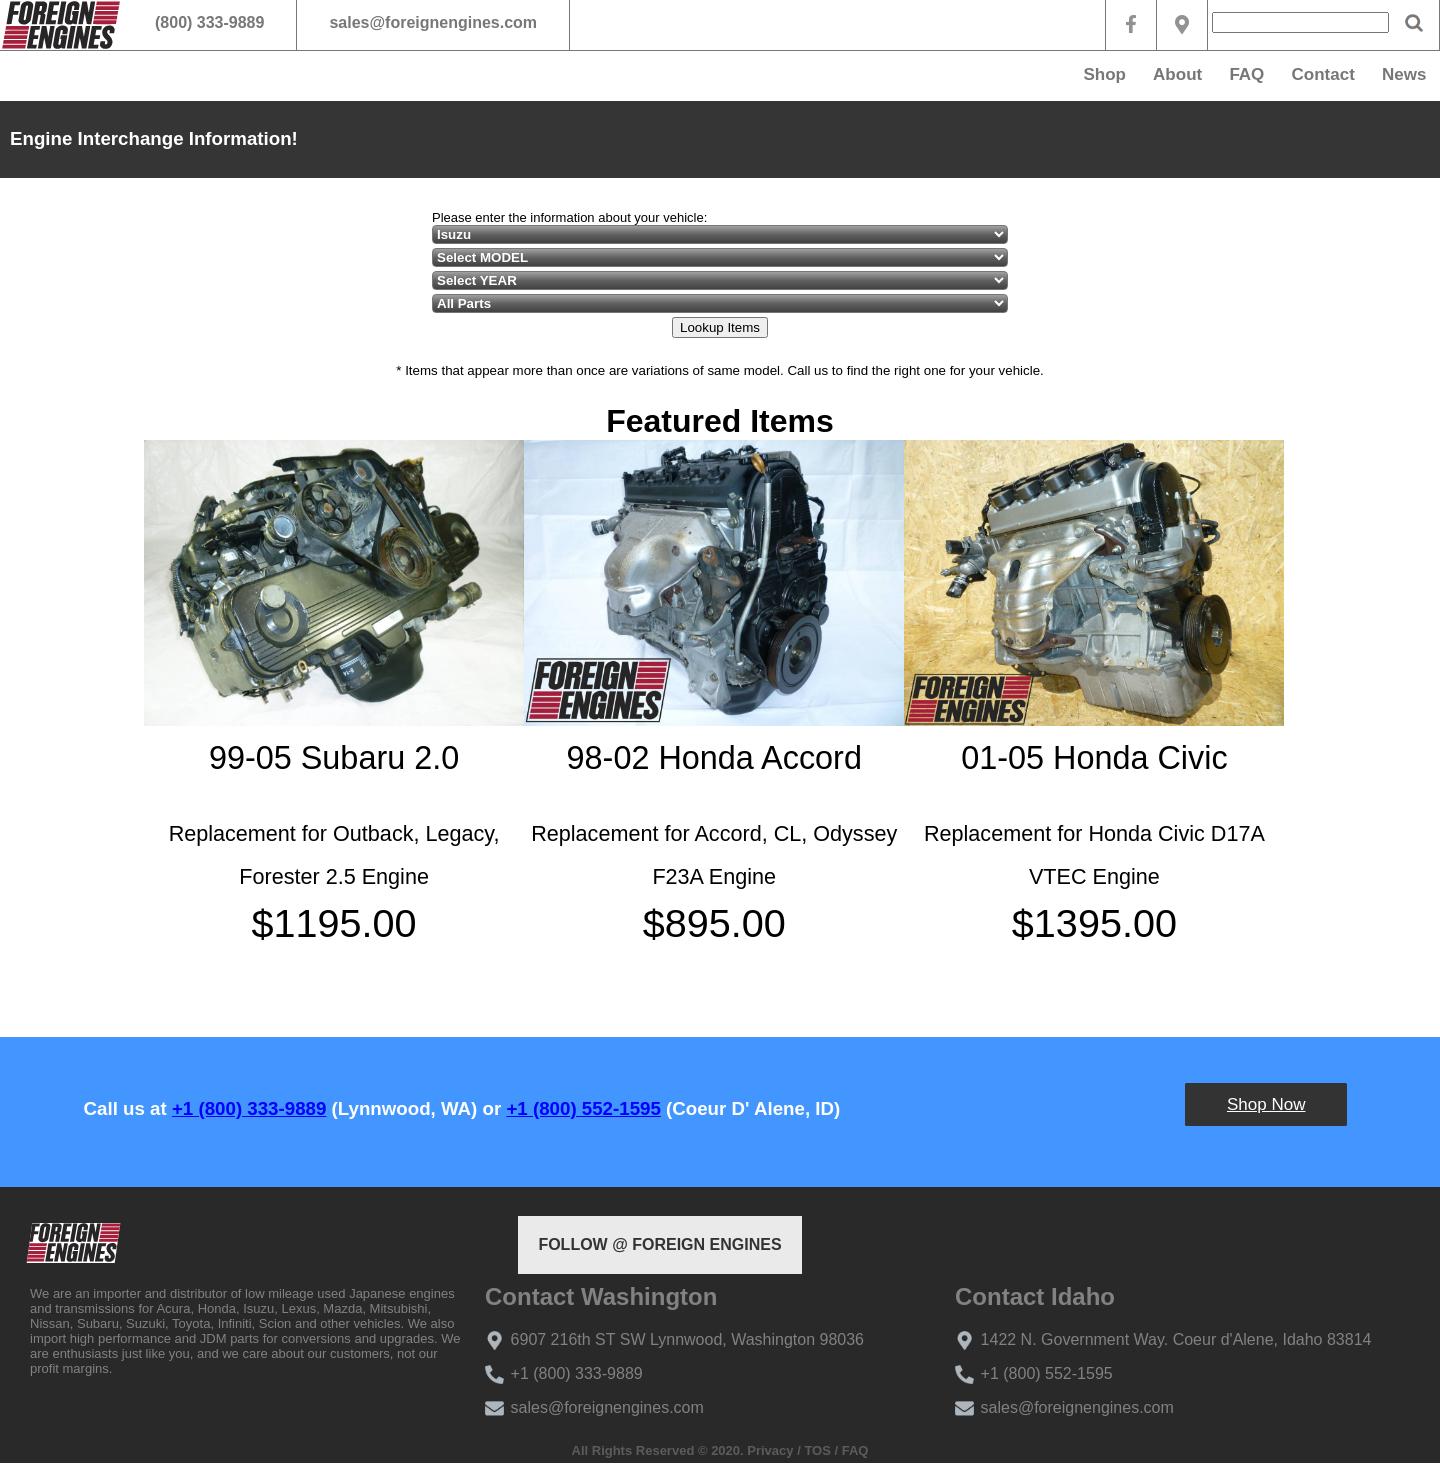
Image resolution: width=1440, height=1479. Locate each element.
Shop (1104, 74)
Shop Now (1266, 1104)
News (1404, 74)
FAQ (1246, 74)
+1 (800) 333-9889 (249, 1108)
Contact (1323, 74)
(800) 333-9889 (209, 22)
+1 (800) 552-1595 (583, 1108)
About (1177, 74)
